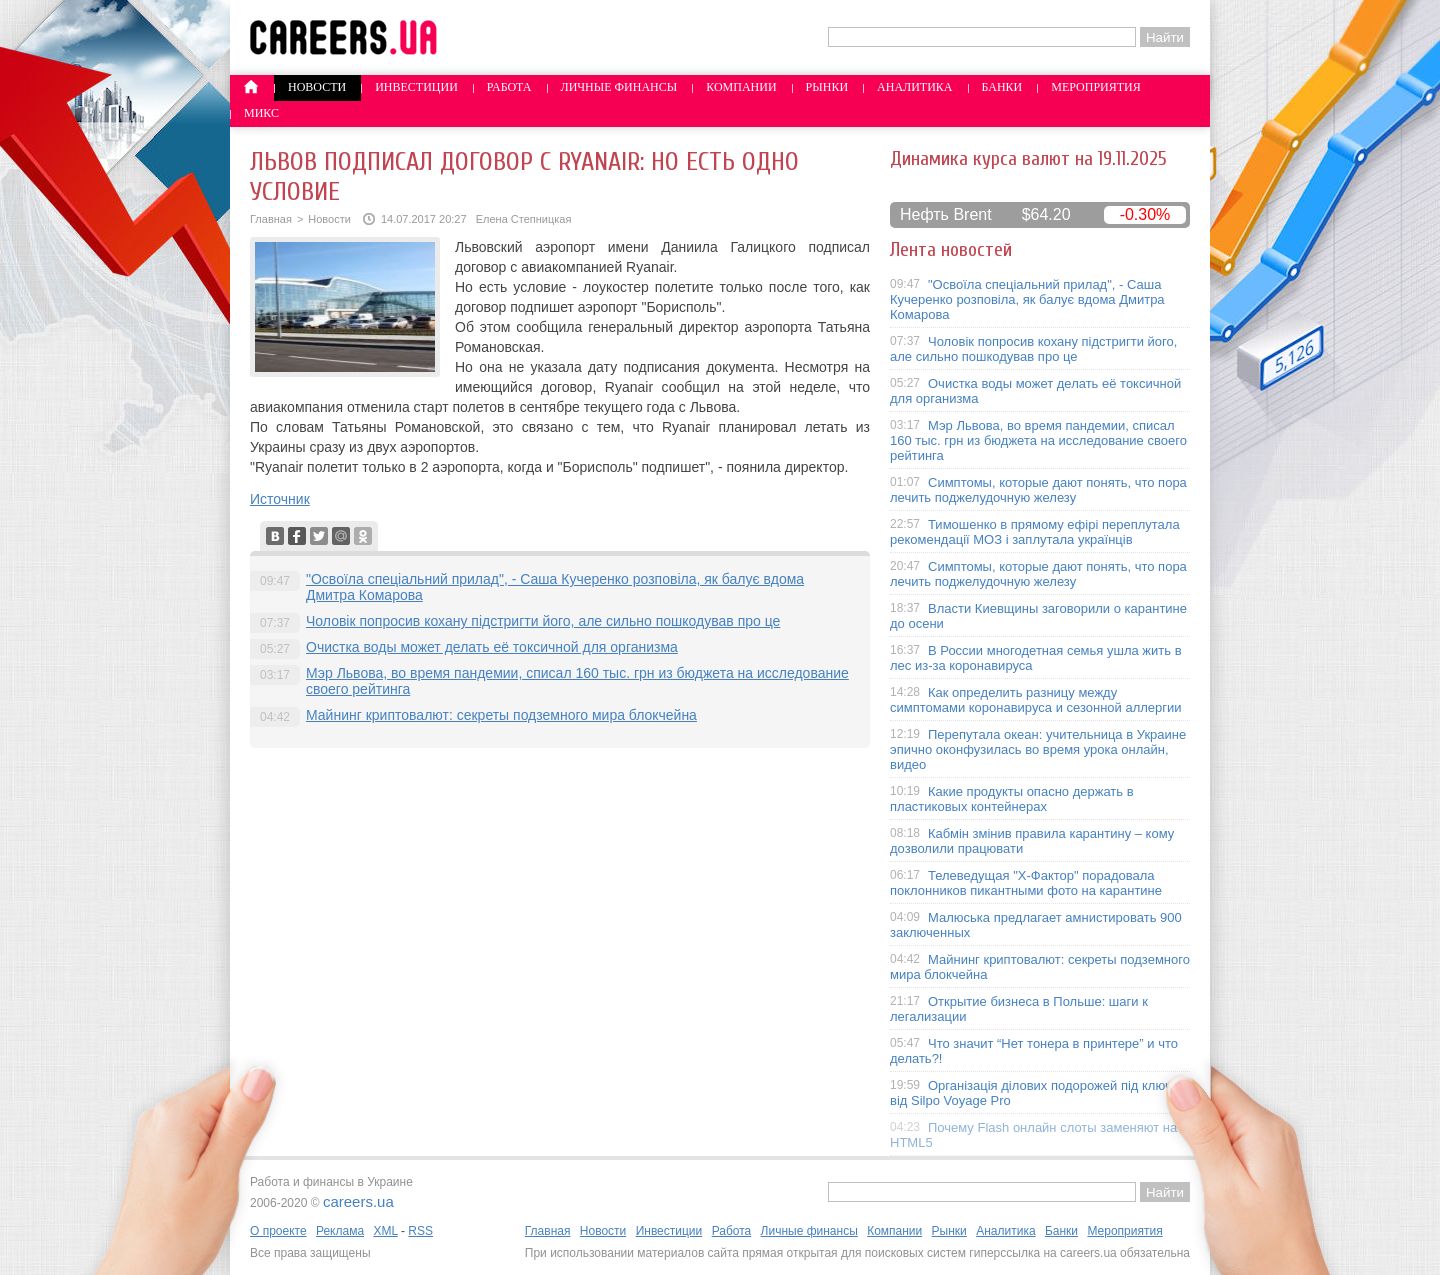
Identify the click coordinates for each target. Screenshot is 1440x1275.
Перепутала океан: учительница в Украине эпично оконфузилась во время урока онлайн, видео (1038, 749)
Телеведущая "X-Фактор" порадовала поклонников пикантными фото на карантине (1026, 883)
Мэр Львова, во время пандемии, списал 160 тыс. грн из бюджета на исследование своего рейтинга (1038, 440)
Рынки (827, 87)
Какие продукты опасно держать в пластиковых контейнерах (1012, 799)
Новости (317, 87)
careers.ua (358, 1201)
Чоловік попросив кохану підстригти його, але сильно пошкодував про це (543, 621)
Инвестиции (416, 87)
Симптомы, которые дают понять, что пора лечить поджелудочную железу (1038, 490)
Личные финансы (619, 87)
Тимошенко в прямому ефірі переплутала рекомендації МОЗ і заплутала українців (1035, 532)
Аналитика (914, 87)
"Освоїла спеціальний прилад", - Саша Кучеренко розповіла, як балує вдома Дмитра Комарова (1027, 299)
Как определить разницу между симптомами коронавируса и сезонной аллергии (1036, 700)
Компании (741, 87)
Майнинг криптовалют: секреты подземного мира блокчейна (501, 715)
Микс (261, 113)
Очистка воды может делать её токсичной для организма (492, 647)
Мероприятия (1096, 87)
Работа (509, 87)
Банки (1002, 87)
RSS (420, 1231)
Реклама (340, 1231)
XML (385, 1231)
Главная (271, 219)
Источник (280, 499)
